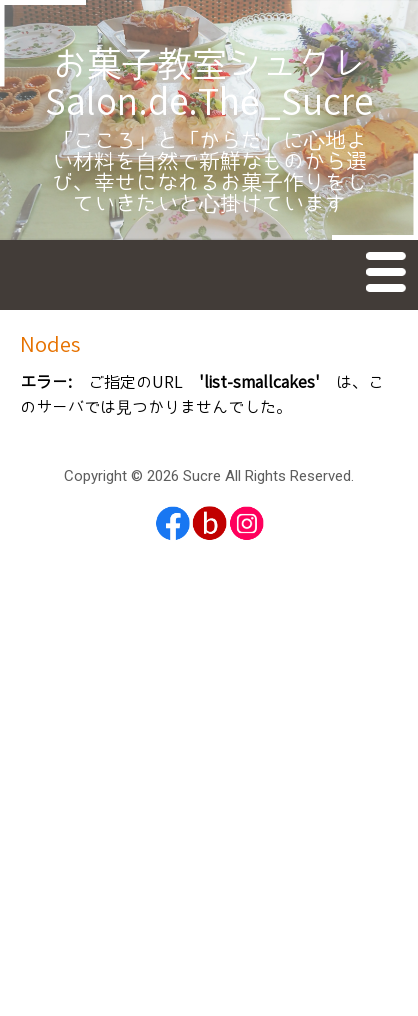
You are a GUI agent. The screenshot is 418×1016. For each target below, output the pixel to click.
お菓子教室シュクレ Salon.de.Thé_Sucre (223, 84)
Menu (387, 276)
